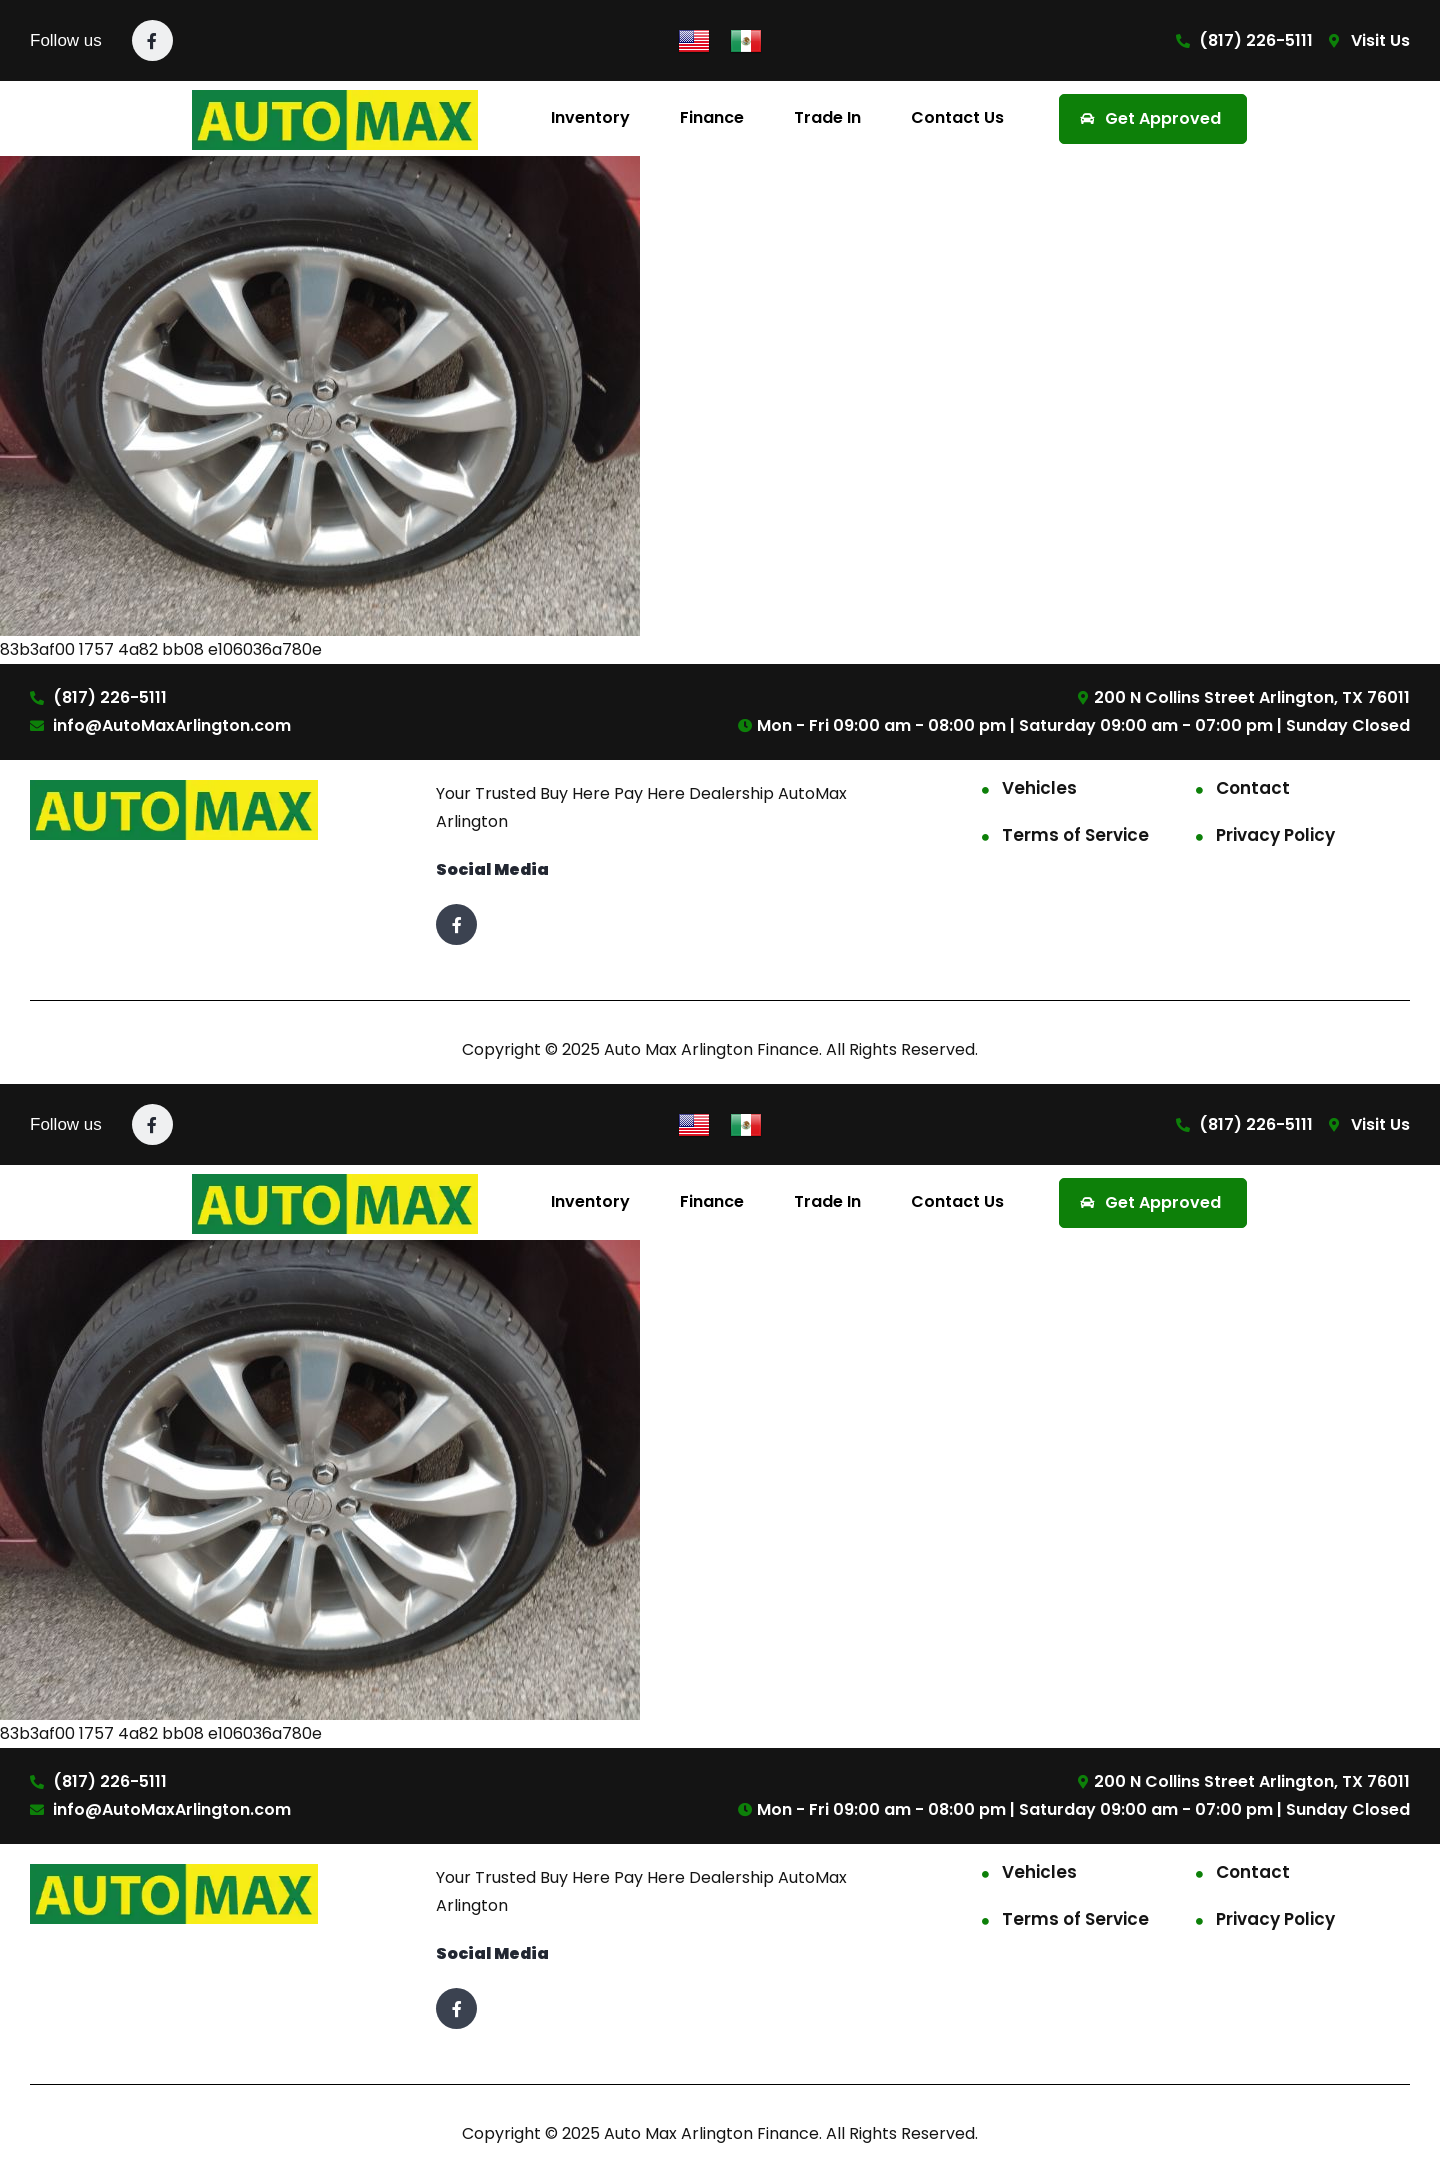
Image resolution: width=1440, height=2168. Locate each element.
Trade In (827, 117)
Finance (712, 117)
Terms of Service (1075, 835)
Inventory (590, 117)
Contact (1253, 788)
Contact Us (957, 117)
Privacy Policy (1275, 835)
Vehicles (1039, 788)
